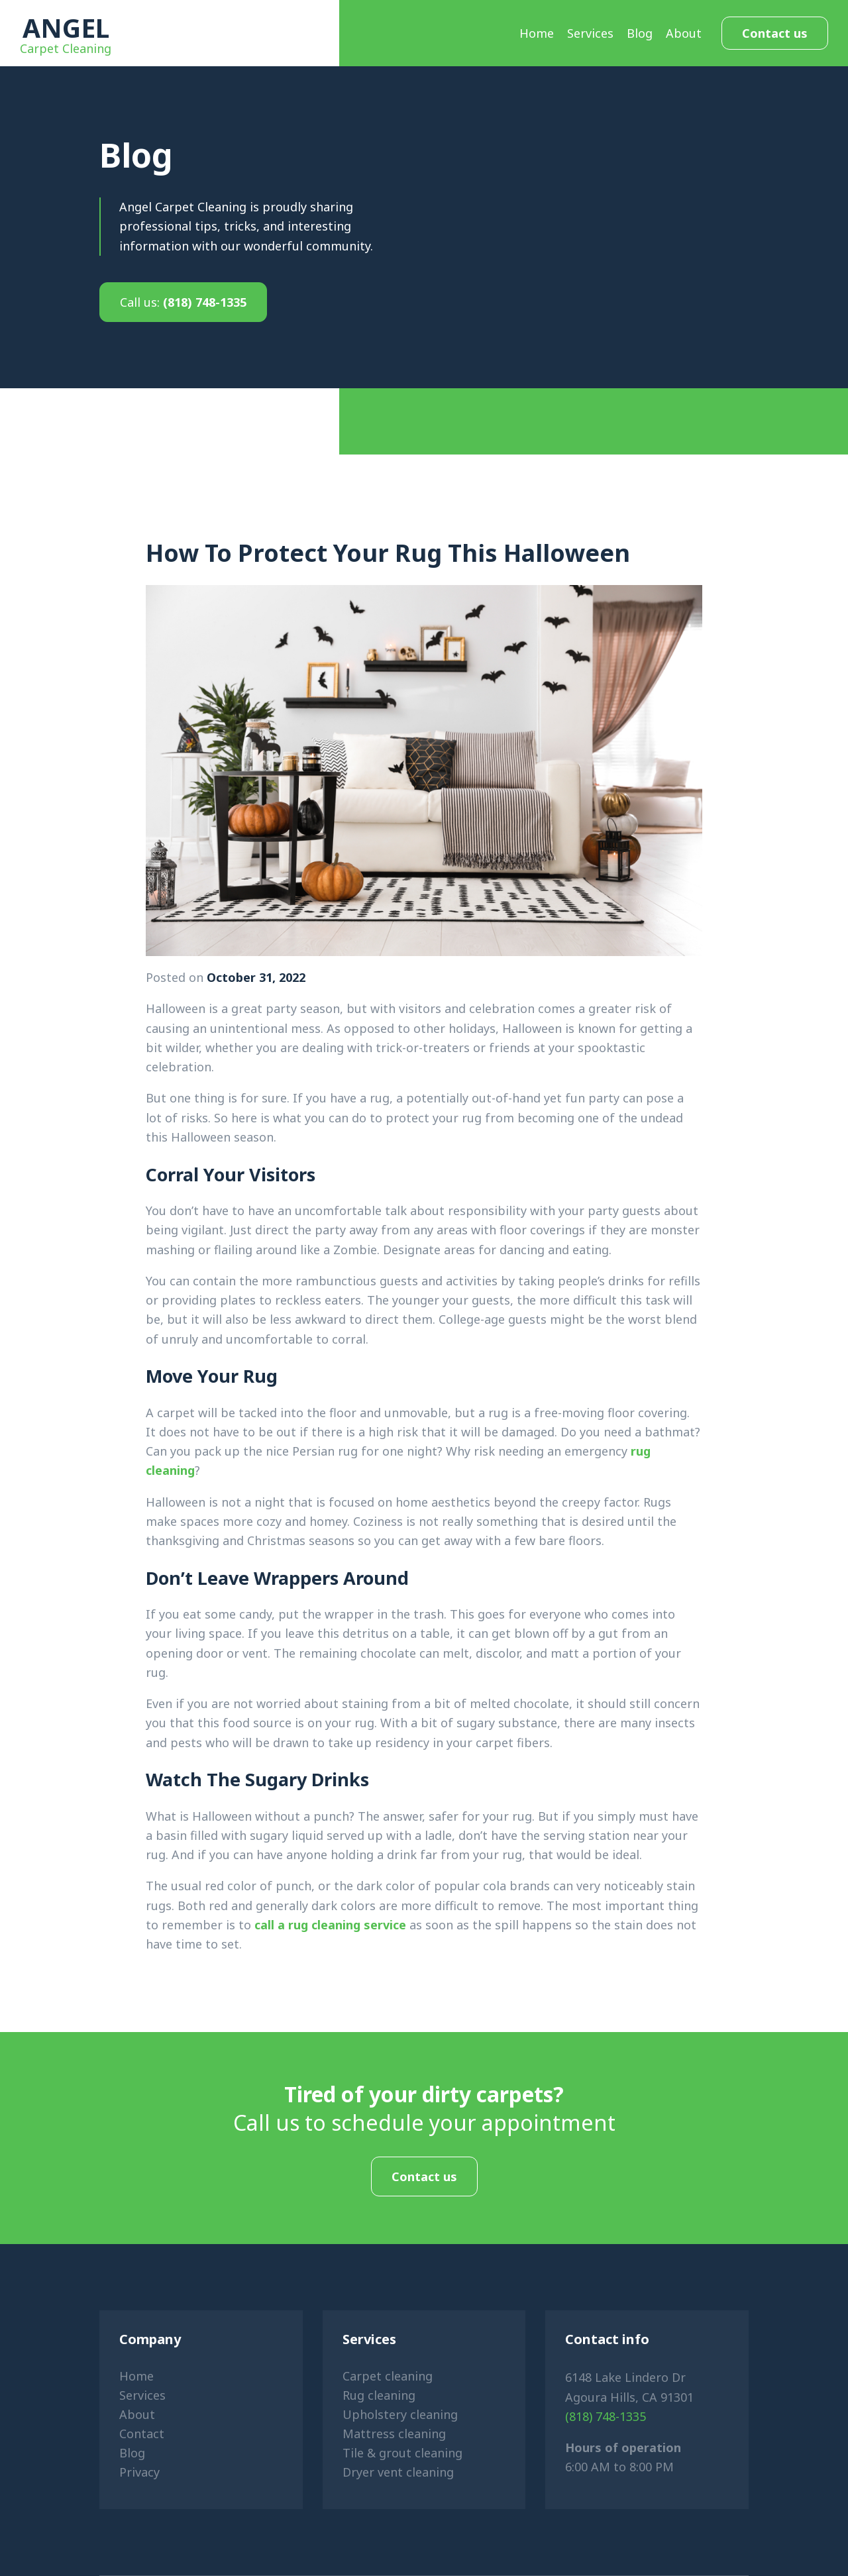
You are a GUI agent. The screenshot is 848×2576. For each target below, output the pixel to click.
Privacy (139, 2472)
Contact (141, 2434)
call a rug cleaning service (330, 1925)
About (684, 33)
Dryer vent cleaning (398, 2472)
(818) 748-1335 (183, 302)
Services (590, 33)
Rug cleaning (379, 2395)
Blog (640, 33)
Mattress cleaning (394, 2434)
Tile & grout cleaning (402, 2453)
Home (536, 33)
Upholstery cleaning (400, 2414)
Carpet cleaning (388, 2376)
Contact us (775, 33)
